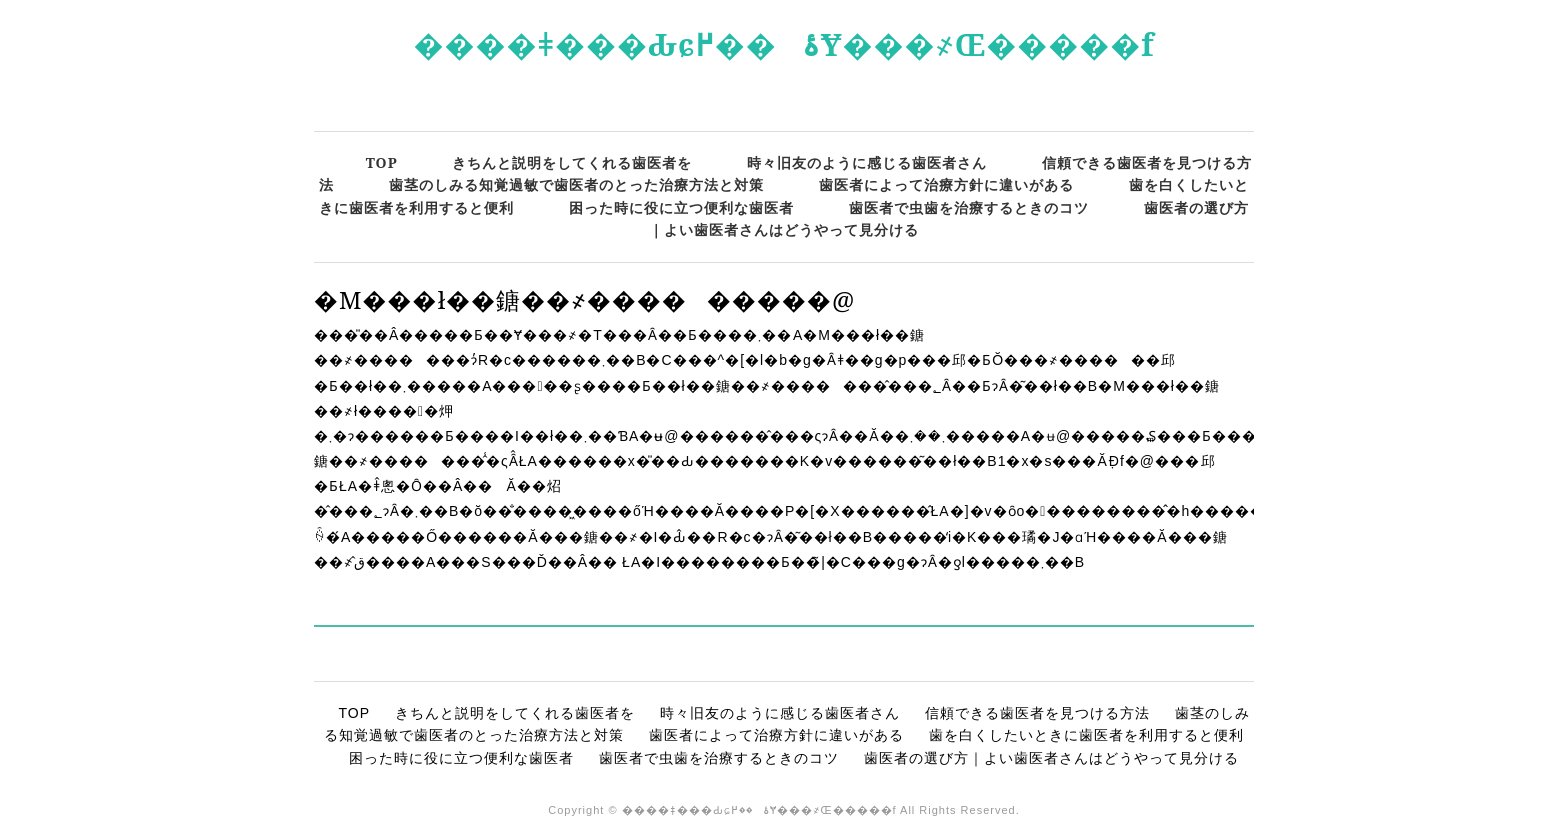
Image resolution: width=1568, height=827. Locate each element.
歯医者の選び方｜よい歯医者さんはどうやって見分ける (1051, 758)
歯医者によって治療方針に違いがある (946, 184)
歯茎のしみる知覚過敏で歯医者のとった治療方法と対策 (576, 184)
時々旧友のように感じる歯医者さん (867, 162)
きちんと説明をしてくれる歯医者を (572, 162)
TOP (382, 162)
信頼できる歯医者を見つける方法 (1037, 713)
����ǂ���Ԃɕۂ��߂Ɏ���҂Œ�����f (783, 44)
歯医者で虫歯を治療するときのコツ (969, 207)
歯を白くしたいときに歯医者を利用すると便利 (1086, 735)
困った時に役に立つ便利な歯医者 (681, 207)
